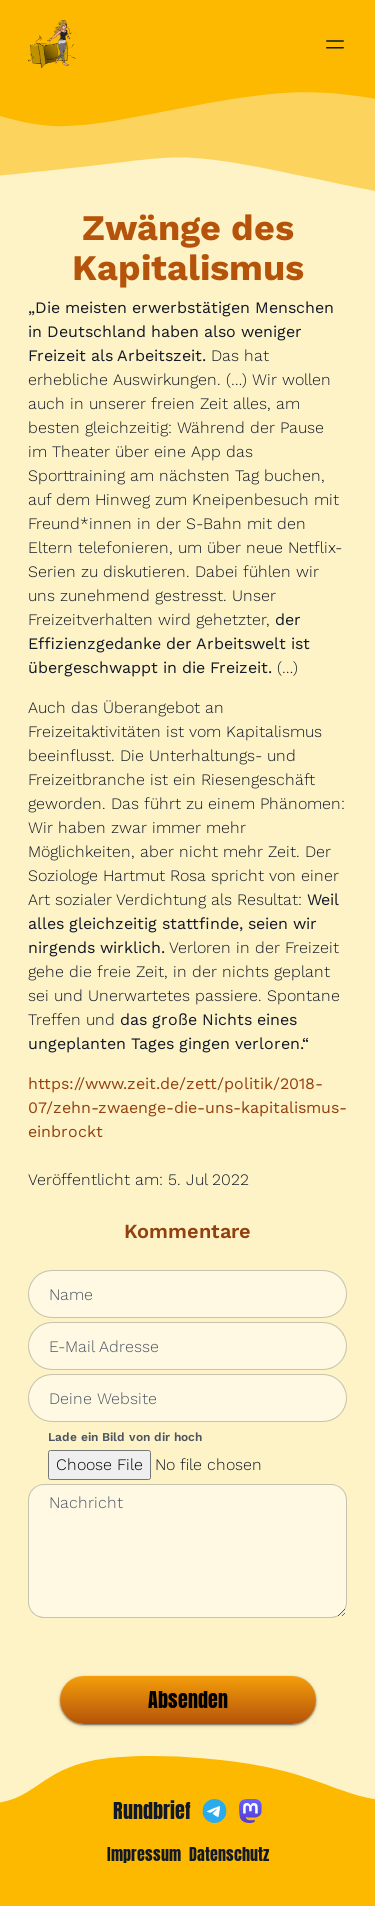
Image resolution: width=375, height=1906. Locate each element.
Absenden (188, 1699)
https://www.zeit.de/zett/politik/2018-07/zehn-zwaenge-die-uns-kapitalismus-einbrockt (187, 1107)
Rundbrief (152, 1811)
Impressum (144, 1854)
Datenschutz (229, 1854)
